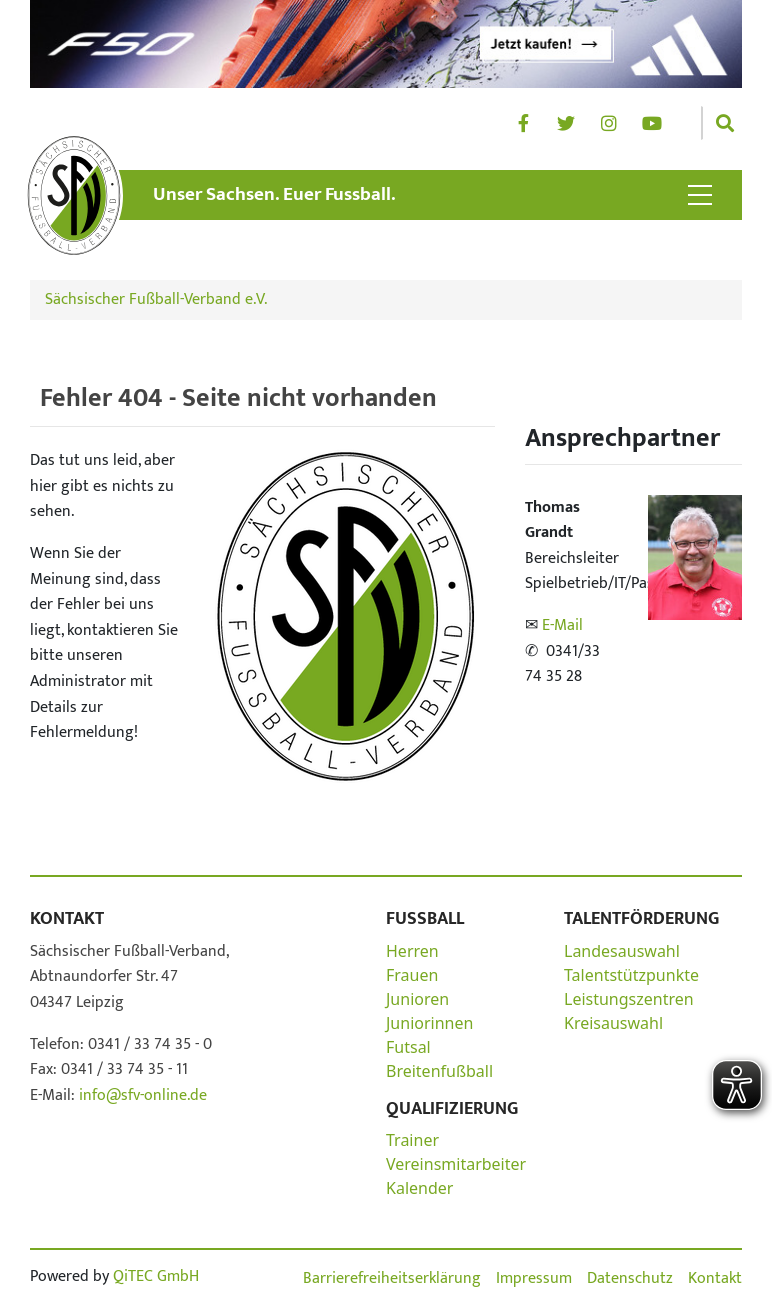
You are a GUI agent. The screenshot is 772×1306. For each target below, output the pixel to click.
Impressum (534, 1278)
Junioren (417, 999)
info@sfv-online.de (141, 1095)
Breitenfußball (439, 1071)
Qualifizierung (452, 1109)
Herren (412, 951)
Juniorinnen (429, 1023)
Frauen (412, 975)
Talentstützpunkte (631, 975)
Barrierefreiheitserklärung (392, 1278)
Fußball (425, 919)
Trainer (412, 1140)
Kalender (419, 1188)
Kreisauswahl (613, 1023)
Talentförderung (641, 919)
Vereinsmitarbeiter (456, 1164)
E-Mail (562, 625)
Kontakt (67, 919)
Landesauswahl (622, 951)
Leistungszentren (629, 999)
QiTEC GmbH (156, 1276)
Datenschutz (630, 1278)
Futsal (408, 1047)
